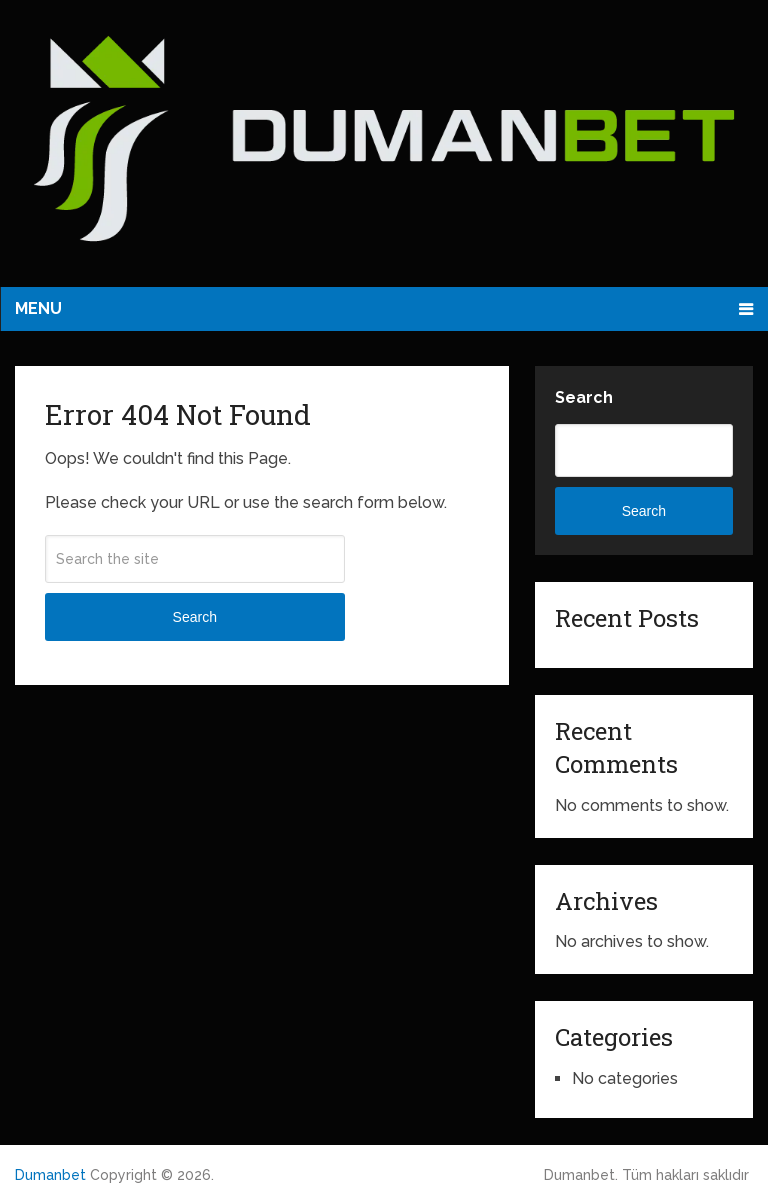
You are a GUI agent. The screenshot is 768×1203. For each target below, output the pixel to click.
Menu (38, 308)
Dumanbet (50, 1175)
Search (195, 617)
